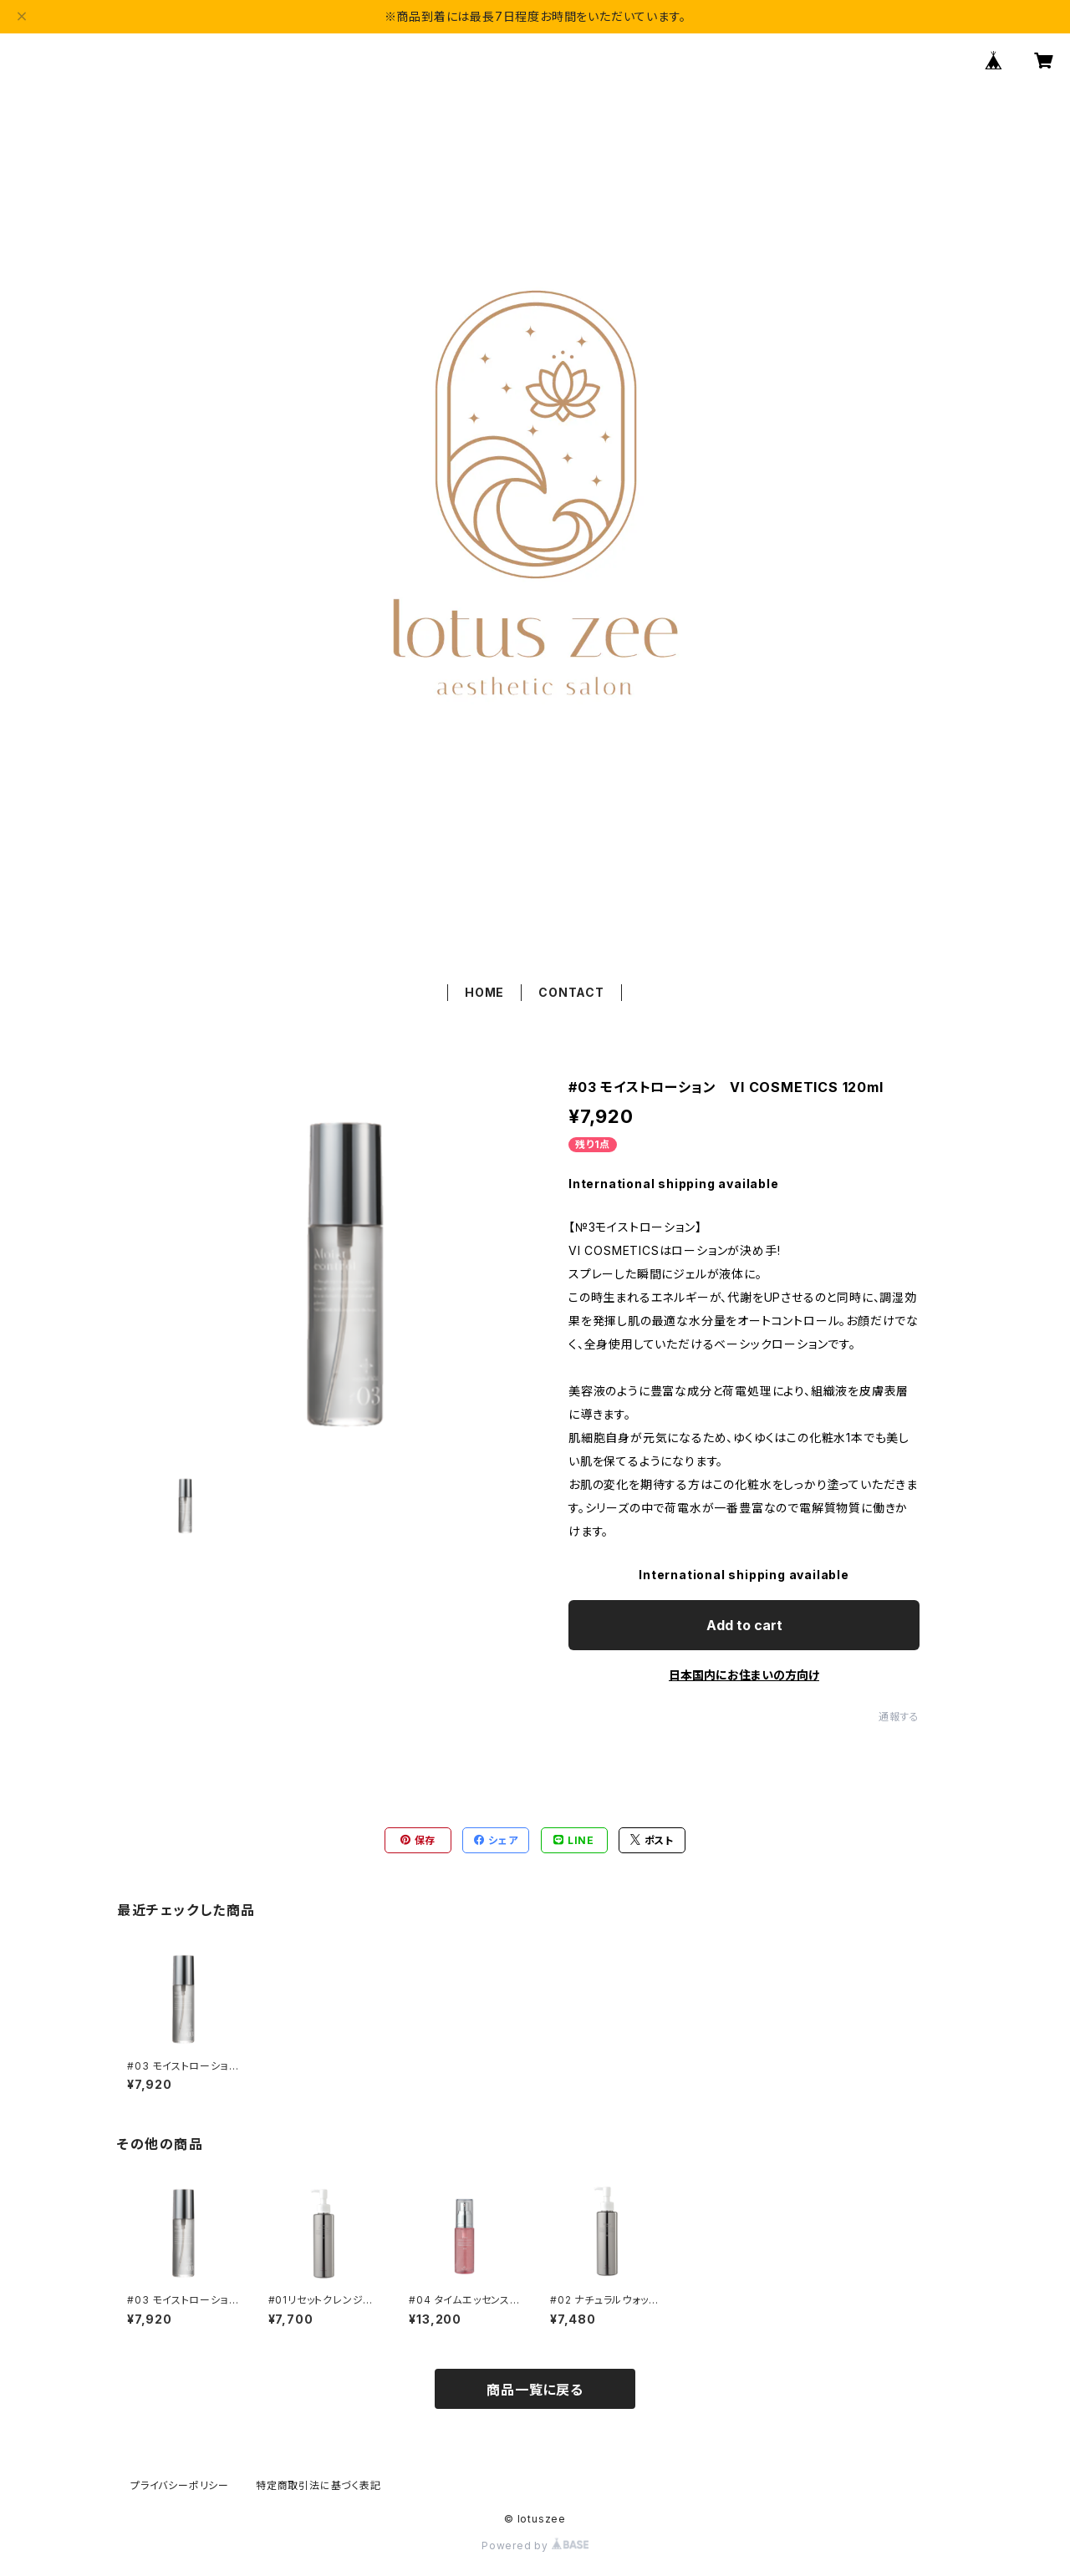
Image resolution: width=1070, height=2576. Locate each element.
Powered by (535, 2545)
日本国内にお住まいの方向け (744, 1675)
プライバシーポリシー (179, 2485)
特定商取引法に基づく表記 (318, 2485)
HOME (484, 992)
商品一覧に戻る (535, 2389)
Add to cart (744, 1625)
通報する (899, 1716)
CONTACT (571, 992)
